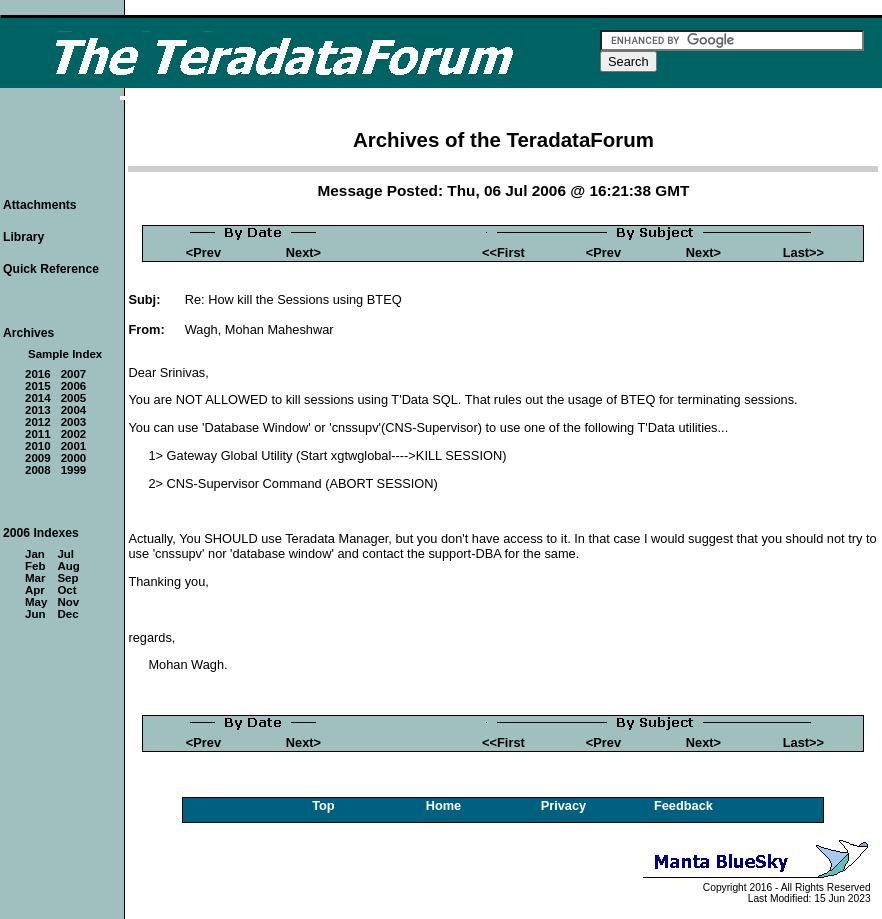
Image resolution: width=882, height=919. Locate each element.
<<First (503, 252)
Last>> (803, 252)
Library (23, 237)
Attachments (40, 205)
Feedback (683, 805)
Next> (303, 252)
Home (444, 805)
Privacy (564, 805)
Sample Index (65, 354)
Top (323, 805)
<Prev (203, 252)
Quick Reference (51, 269)
